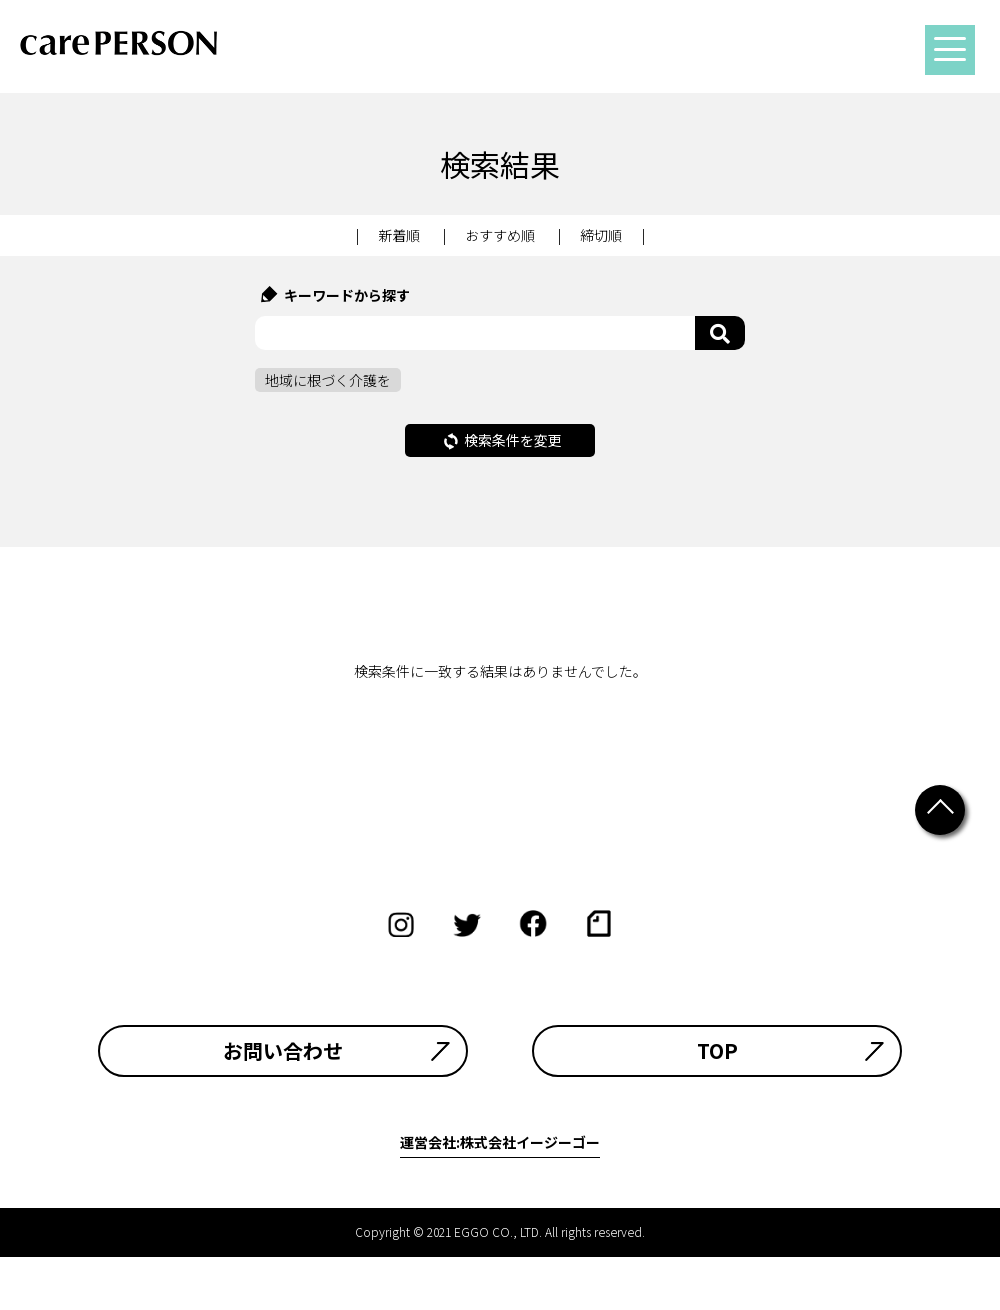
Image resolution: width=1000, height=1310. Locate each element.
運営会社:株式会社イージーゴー (500, 1142)
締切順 (601, 235)
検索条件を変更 (503, 440)
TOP (717, 1051)
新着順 (399, 235)
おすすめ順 (500, 235)
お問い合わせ (283, 1051)
